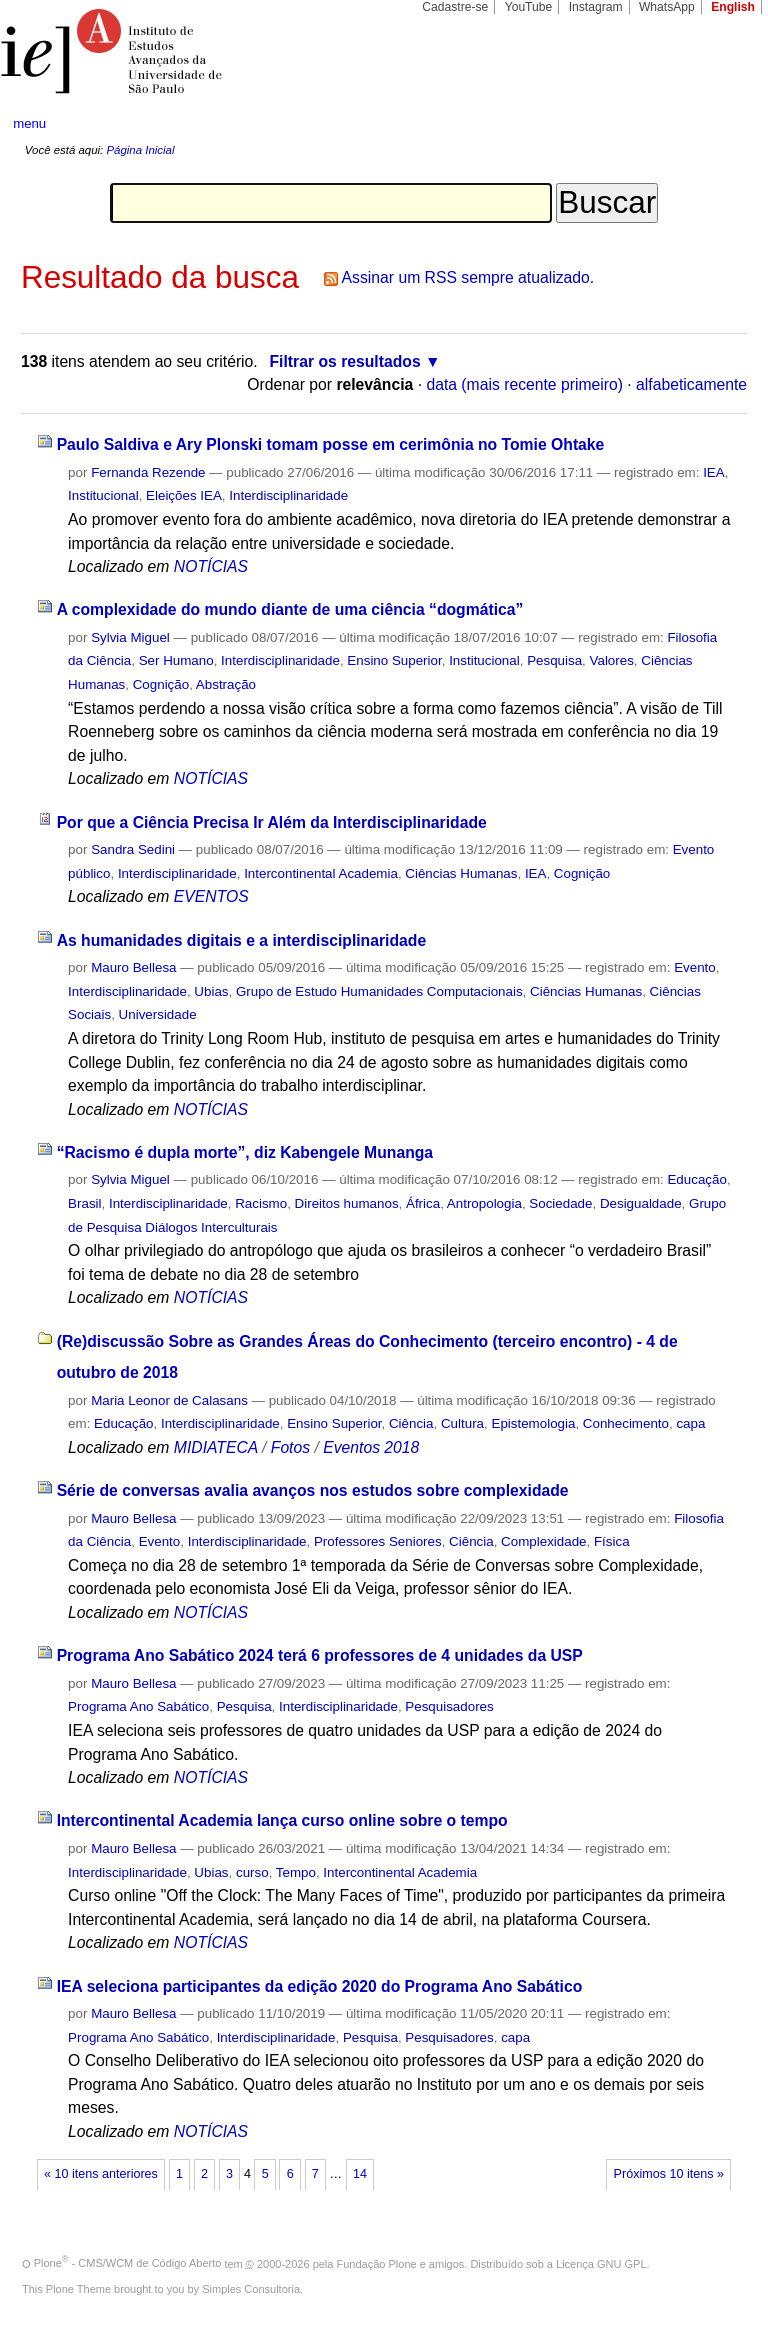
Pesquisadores (449, 1706)
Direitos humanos (347, 1203)
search (714, 124)
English (733, 7)
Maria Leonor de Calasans (169, 1400)
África (423, 1203)
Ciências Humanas (461, 873)
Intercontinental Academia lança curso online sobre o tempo (282, 1820)
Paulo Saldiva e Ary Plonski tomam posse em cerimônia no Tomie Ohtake (331, 444)
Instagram (596, 7)
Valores (612, 660)
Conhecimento (626, 1423)
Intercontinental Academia (321, 873)
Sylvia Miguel (130, 637)
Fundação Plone (377, 2263)
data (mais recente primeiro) (524, 384)
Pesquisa (554, 660)
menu (29, 123)
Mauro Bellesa (133, 967)
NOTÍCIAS (211, 566)
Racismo (261, 1203)
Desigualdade (641, 1203)
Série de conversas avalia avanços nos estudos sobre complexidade (313, 1490)
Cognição (161, 684)
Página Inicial (140, 150)
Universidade (158, 1014)
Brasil (84, 1203)
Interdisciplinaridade (288, 495)
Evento (695, 967)
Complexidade (543, 1541)
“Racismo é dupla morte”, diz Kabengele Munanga (245, 1152)
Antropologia (484, 1203)
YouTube (529, 7)
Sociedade (560, 1203)
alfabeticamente (691, 384)
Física (612, 1541)
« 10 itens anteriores (101, 2174)
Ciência (411, 1423)
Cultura (462, 1423)
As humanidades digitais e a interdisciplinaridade (242, 940)
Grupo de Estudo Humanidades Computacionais (379, 991)
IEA (714, 472)
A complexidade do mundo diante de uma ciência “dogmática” (290, 609)
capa (690, 1423)
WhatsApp (667, 7)
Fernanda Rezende (148, 472)
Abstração (226, 684)
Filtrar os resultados (345, 361)
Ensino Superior (394, 660)
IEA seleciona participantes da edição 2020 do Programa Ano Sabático (320, 1986)
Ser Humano (176, 660)
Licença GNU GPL (601, 2263)
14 (360, 2174)
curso (252, 1872)
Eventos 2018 (371, 1447)
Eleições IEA (184, 495)
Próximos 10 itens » (669, 2174)
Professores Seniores (378, 1541)
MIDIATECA (216, 1447)
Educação (696, 1179)
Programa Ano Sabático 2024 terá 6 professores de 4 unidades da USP (320, 1655)
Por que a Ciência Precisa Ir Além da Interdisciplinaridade (272, 822)
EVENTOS (211, 896)
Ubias (211, 991)
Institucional (103, 495)
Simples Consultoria (251, 2289)
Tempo (296, 1872)
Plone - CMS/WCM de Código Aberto (128, 2263)
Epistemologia (533, 1423)
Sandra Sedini (133, 849)
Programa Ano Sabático (138, 1706)
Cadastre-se (455, 7)
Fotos (290, 1447)
